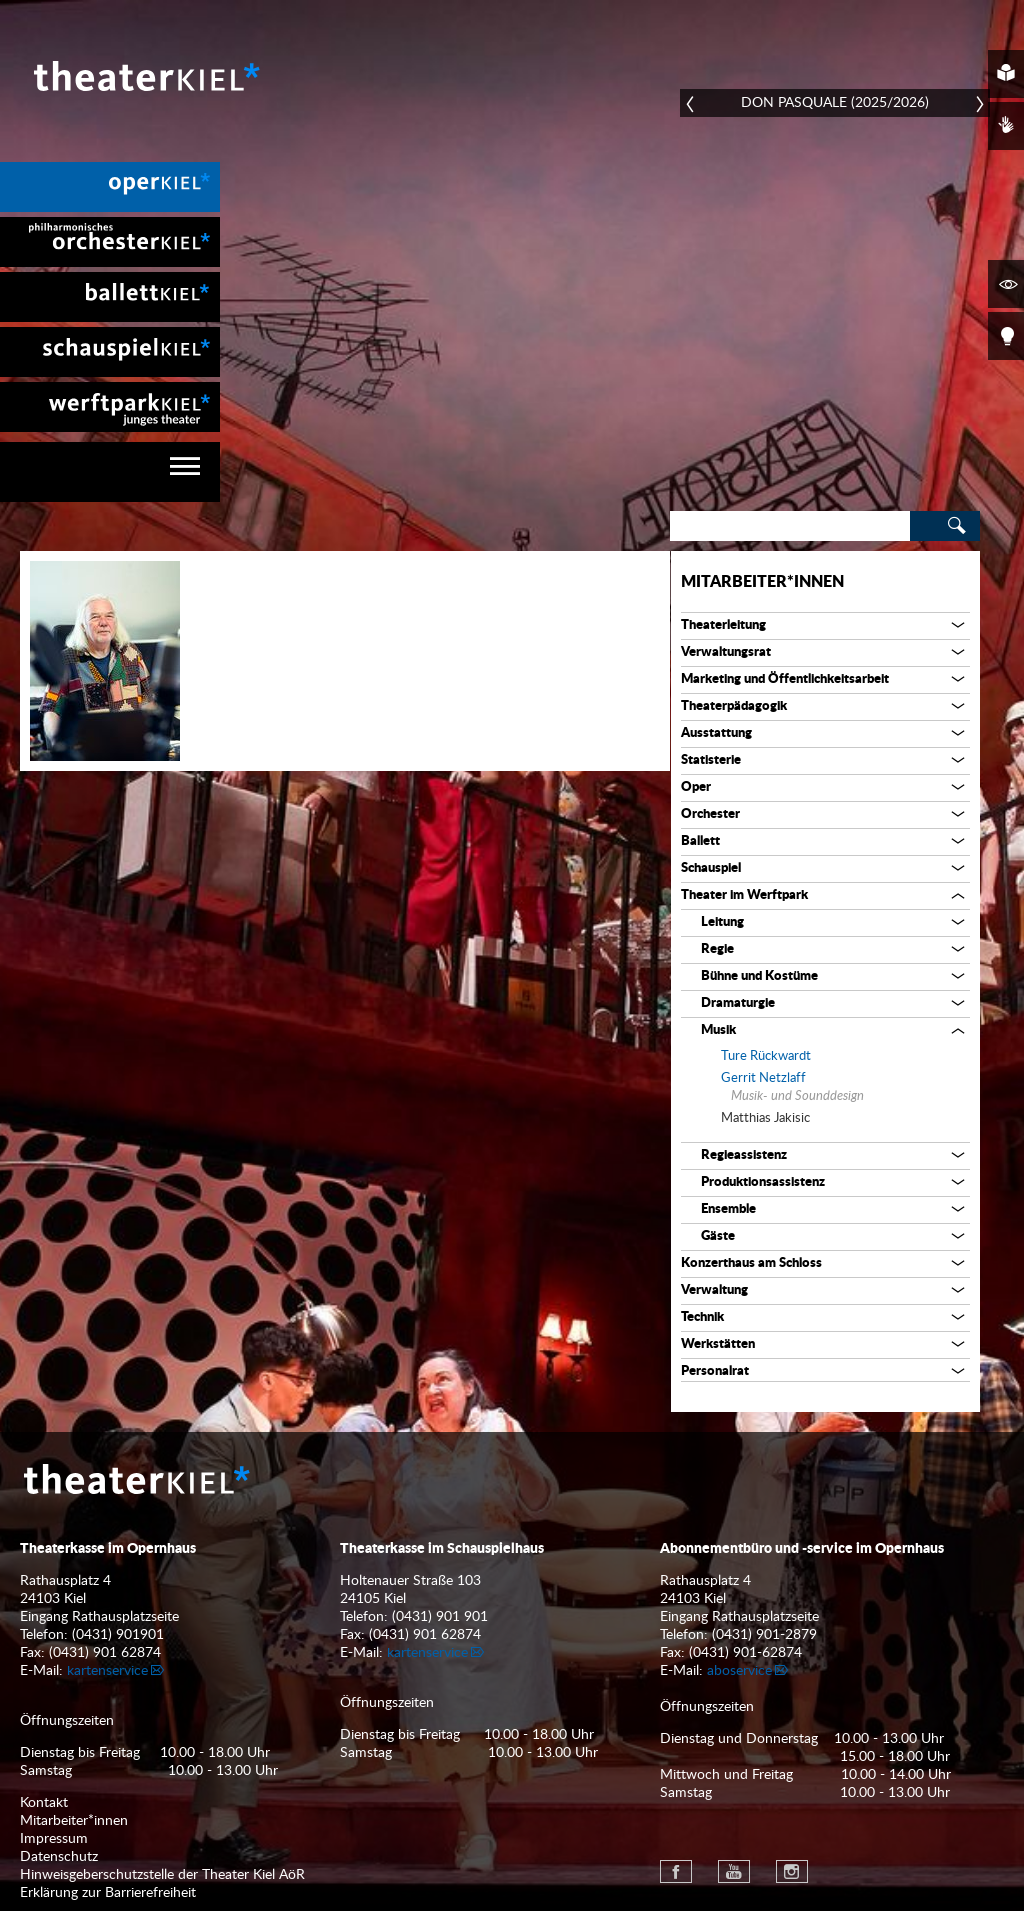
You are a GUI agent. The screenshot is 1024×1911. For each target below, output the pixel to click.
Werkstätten (718, 1344)
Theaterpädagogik (734, 706)
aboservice (739, 1671)
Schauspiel (711, 868)
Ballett (700, 841)
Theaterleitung (723, 625)
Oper (696, 787)
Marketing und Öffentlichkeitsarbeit (785, 679)
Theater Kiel (145, 76)
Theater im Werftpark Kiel (110, 407)
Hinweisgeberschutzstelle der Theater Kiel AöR (162, 1875)
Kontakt (44, 1803)
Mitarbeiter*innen (762, 582)
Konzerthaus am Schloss (751, 1263)
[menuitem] (110, 187)
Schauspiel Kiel (110, 352)
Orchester (710, 814)
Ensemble (728, 1209)
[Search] (790, 526)
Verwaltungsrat (726, 652)
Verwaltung (714, 1290)
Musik (718, 1030)
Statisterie (711, 760)
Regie (717, 949)
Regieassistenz (744, 1155)
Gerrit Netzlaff (763, 1078)
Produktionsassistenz (763, 1182)
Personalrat (715, 1371)
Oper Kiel (110, 187)
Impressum (54, 1839)
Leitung (722, 922)
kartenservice (107, 1671)
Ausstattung (716, 733)
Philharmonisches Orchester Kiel (110, 242)
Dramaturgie (738, 1003)
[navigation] (110, 472)
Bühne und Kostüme (759, 976)
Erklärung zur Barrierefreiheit (108, 1893)
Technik (702, 1317)
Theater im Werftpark (744, 895)
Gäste (718, 1236)
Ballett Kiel (110, 297)
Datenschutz (59, 1857)
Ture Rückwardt (766, 1056)
